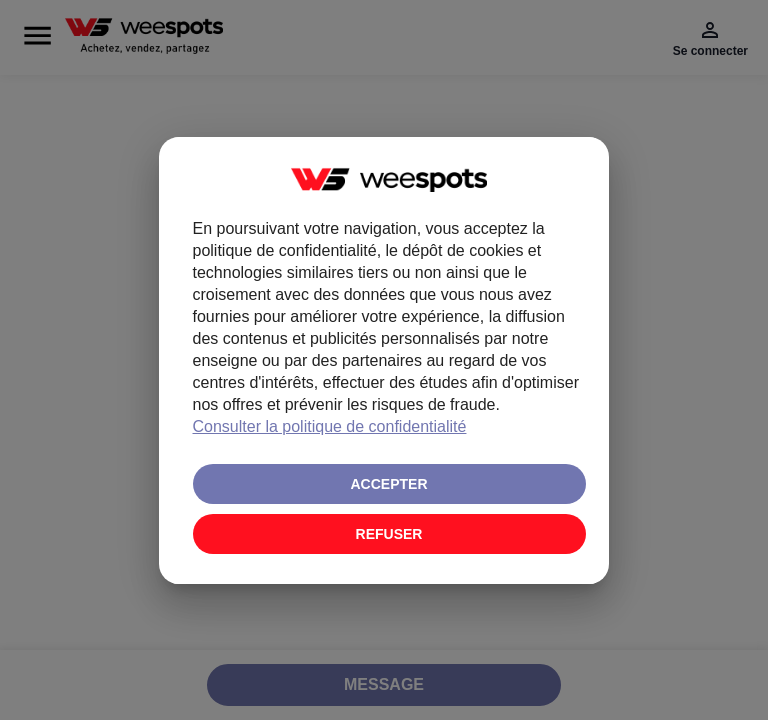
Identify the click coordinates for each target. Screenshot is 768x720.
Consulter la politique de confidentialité (330, 426)
